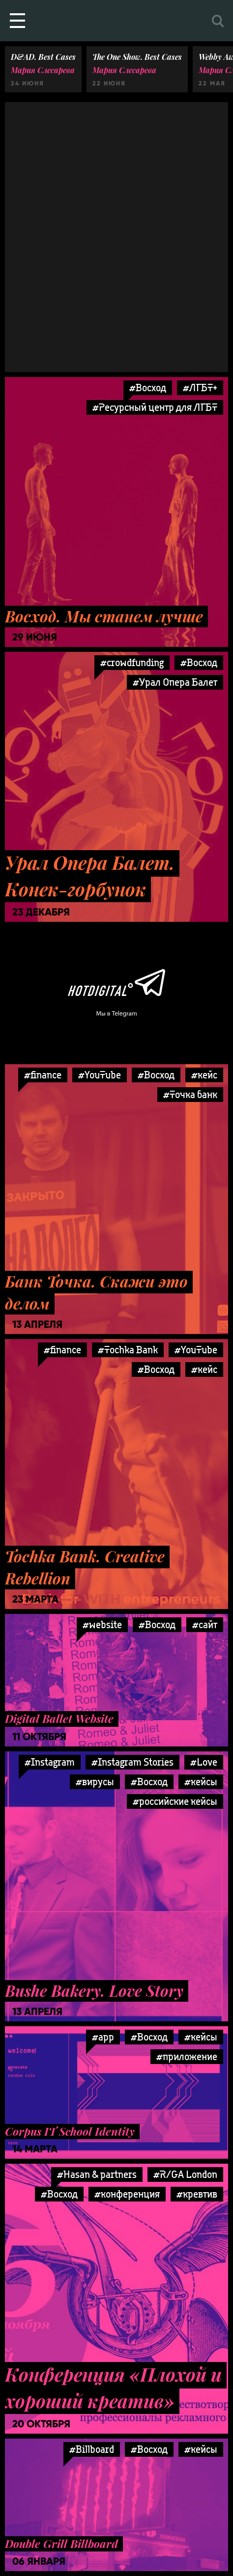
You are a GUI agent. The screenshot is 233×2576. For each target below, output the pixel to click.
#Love (203, 1762)
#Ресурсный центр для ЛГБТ (154, 407)
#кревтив (196, 2193)
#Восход (147, 387)
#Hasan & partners (97, 2174)
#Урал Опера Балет (175, 682)
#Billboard (91, 2449)
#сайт (204, 1624)
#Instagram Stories (132, 1762)
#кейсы (200, 1781)
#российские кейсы (175, 1801)
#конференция (127, 2193)
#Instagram (50, 1762)
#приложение (186, 2056)
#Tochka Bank (128, 1349)
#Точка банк (190, 1094)
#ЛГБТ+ (200, 387)
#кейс (204, 1074)
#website (102, 1624)
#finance (42, 1074)
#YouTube (99, 1074)
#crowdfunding (132, 662)
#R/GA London (185, 2174)
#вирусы (95, 1781)
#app (103, 2036)
